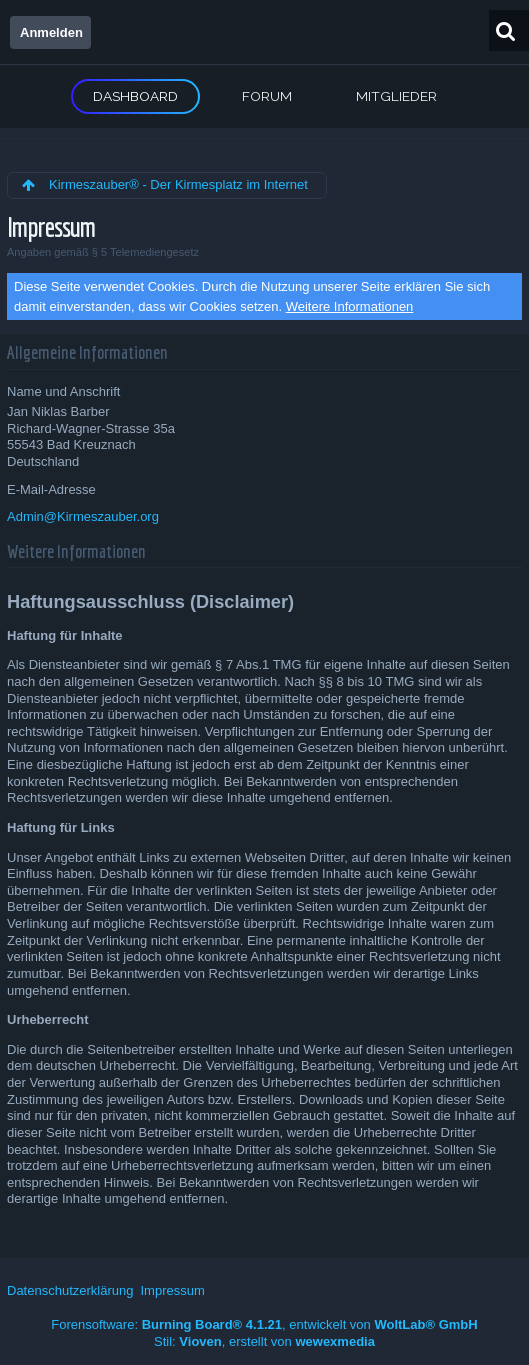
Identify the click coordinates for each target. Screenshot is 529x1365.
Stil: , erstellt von (264, 1341)
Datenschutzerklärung (70, 1290)
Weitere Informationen (350, 306)
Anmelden (51, 32)
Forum (267, 96)
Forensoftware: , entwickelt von (264, 1324)
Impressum (172, 1290)
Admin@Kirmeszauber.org (83, 516)
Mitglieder (396, 96)
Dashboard (135, 96)
